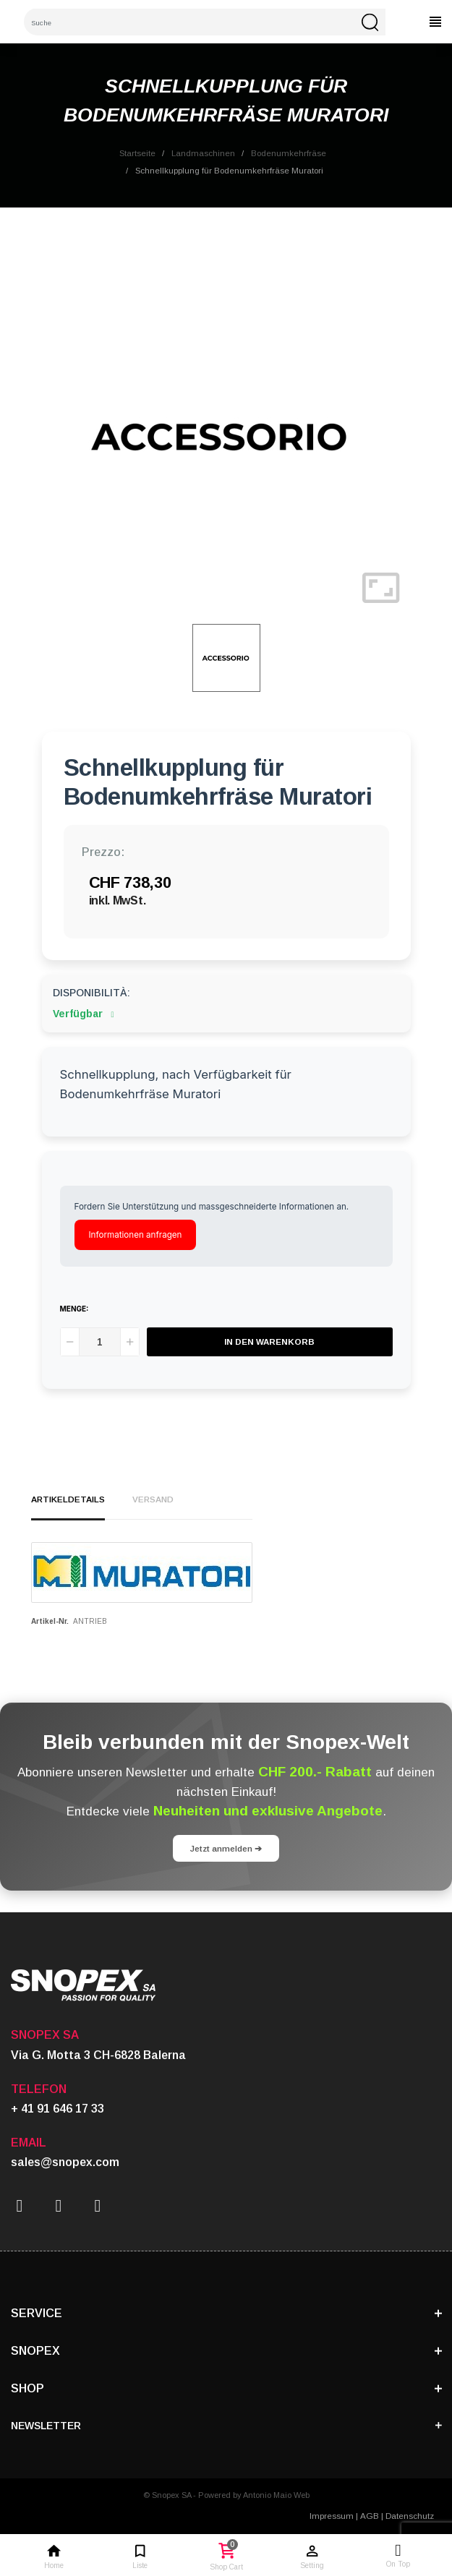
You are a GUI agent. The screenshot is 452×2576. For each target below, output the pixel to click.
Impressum (332, 2515)
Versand (153, 1499)
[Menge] (100, 1341)
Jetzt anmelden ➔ (226, 1848)
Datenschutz (409, 2515)
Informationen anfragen (135, 1235)
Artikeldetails (68, 1499)
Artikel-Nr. (50, 1621)
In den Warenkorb (269, 1341)
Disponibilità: (91, 992)
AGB (369, 2515)
